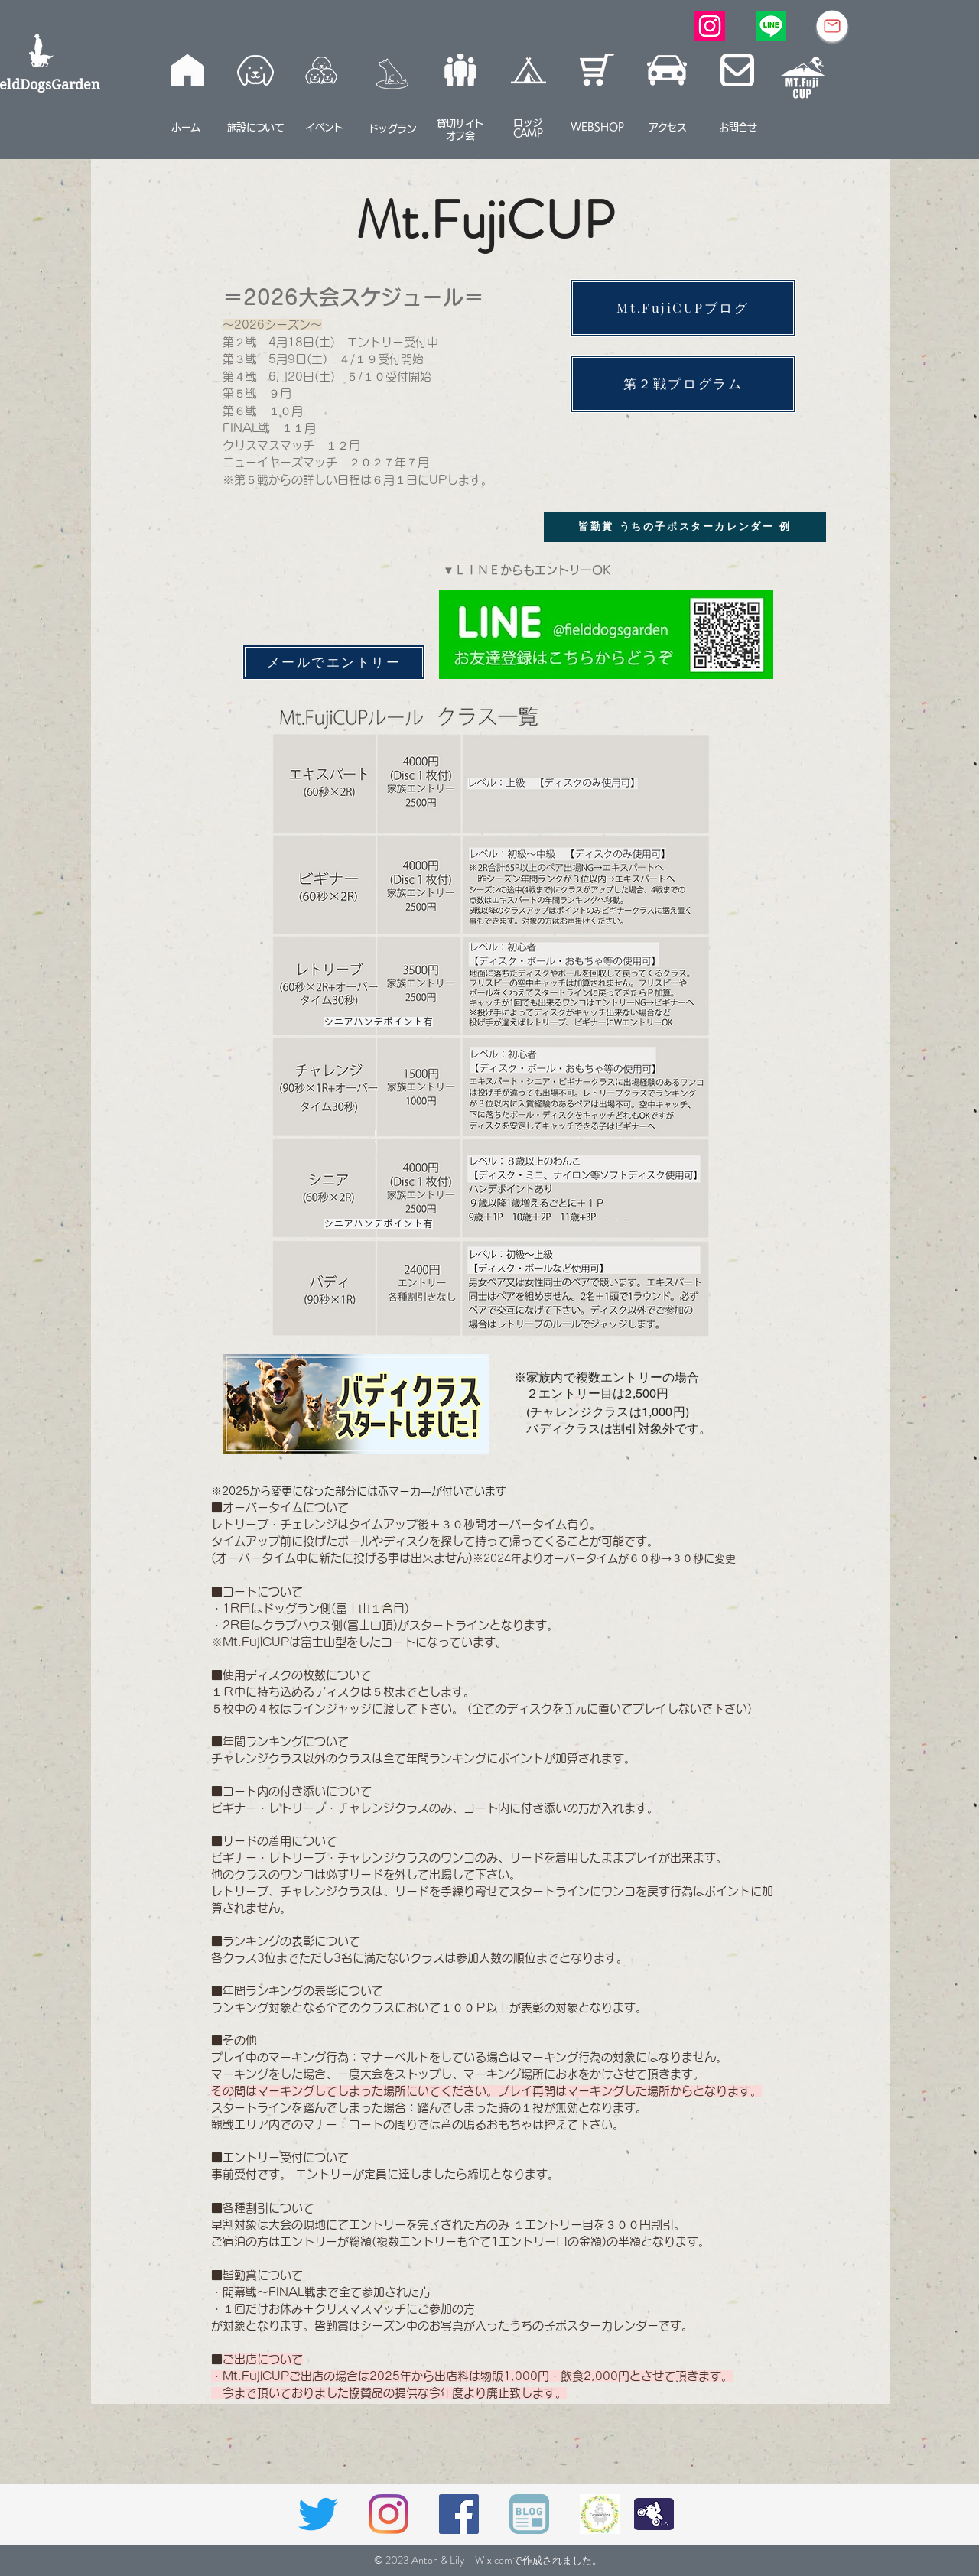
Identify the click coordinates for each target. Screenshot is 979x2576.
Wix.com (493, 2560)
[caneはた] (600, 2514)
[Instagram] (709, 26)
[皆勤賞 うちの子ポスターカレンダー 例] (685, 527)
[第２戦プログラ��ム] (683, 384)
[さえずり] (318, 2514)
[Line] (771, 26)
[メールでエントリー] (333, 662)
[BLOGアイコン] (529, 2514)
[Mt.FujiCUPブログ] (683, 308)
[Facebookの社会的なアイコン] (459, 2514)
